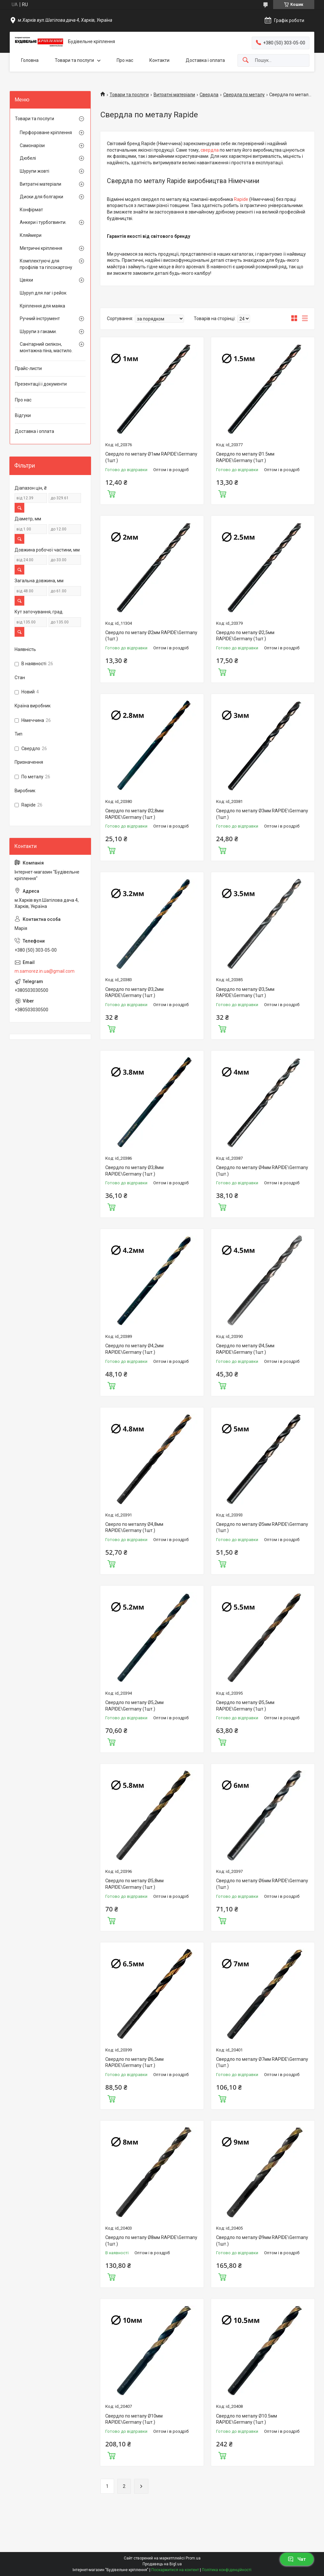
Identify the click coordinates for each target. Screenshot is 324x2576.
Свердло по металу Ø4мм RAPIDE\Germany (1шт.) (262, 1171)
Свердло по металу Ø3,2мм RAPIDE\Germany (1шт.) (134, 992)
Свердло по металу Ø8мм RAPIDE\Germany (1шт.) (151, 2240)
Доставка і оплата (205, 60)
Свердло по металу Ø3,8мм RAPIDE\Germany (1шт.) (134, 1171)
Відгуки (23, 415)
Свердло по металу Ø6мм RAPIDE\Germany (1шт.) (262, 1884)
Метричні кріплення (41, 248)
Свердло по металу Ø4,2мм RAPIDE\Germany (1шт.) (134, 1349)
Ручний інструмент (40, 318)
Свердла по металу (244, 94)
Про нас (125, 60)
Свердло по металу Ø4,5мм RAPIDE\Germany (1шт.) (245, 1349)
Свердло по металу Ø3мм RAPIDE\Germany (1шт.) (262, 814)
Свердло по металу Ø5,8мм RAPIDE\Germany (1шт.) (134, 1884)
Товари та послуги (74, 60)
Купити (111, 493)
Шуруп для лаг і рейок (43, 293)
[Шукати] (245, 60)
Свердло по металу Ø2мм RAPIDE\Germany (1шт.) (151, 636)
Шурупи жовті (34, 171)
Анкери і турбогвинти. (43, 222)
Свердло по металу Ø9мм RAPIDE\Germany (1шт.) (262, 2240)
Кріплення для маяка (42, 305)
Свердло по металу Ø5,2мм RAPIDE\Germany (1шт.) (134, 1706)
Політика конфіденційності (226, 2570)
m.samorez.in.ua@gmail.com (45, 971)
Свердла (209, 94)
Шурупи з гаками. (38, 331)
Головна (30, 60)
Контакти (159, 60)
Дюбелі (28, 158)
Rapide (241, 199)
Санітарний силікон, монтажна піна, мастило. (46, 347)
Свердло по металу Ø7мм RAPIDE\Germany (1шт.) (262, 2062)
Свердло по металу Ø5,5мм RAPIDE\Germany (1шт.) (245, 1706)
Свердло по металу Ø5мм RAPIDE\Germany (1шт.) (262, 1527)
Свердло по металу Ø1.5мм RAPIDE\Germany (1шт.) (245, 457)
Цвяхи (26, 280)
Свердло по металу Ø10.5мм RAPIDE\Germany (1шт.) (246, 2419)
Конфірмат (31, 209)
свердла (210, 150)
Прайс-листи (28, 368)
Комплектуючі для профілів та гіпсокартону (46, 264)
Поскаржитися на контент (175, 2570)
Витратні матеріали (174, 94)
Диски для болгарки (41, 196)
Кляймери (30, 235)
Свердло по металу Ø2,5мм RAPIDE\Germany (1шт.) (245, 636)
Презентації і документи (41, 384)
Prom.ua (193, 2558)
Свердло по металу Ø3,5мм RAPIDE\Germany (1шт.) (245, 992)
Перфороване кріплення (46, 132)
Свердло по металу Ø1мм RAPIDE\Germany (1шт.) (151, 457)
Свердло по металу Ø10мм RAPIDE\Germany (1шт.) (134, 2419)
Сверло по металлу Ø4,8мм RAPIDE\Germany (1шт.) (134, 1527)
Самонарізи (32, 145)
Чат (297, 2559)
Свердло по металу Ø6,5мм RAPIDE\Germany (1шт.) (134, 2062)
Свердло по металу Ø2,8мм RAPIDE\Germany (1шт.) (134, 814)
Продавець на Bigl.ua (162, 2564)
